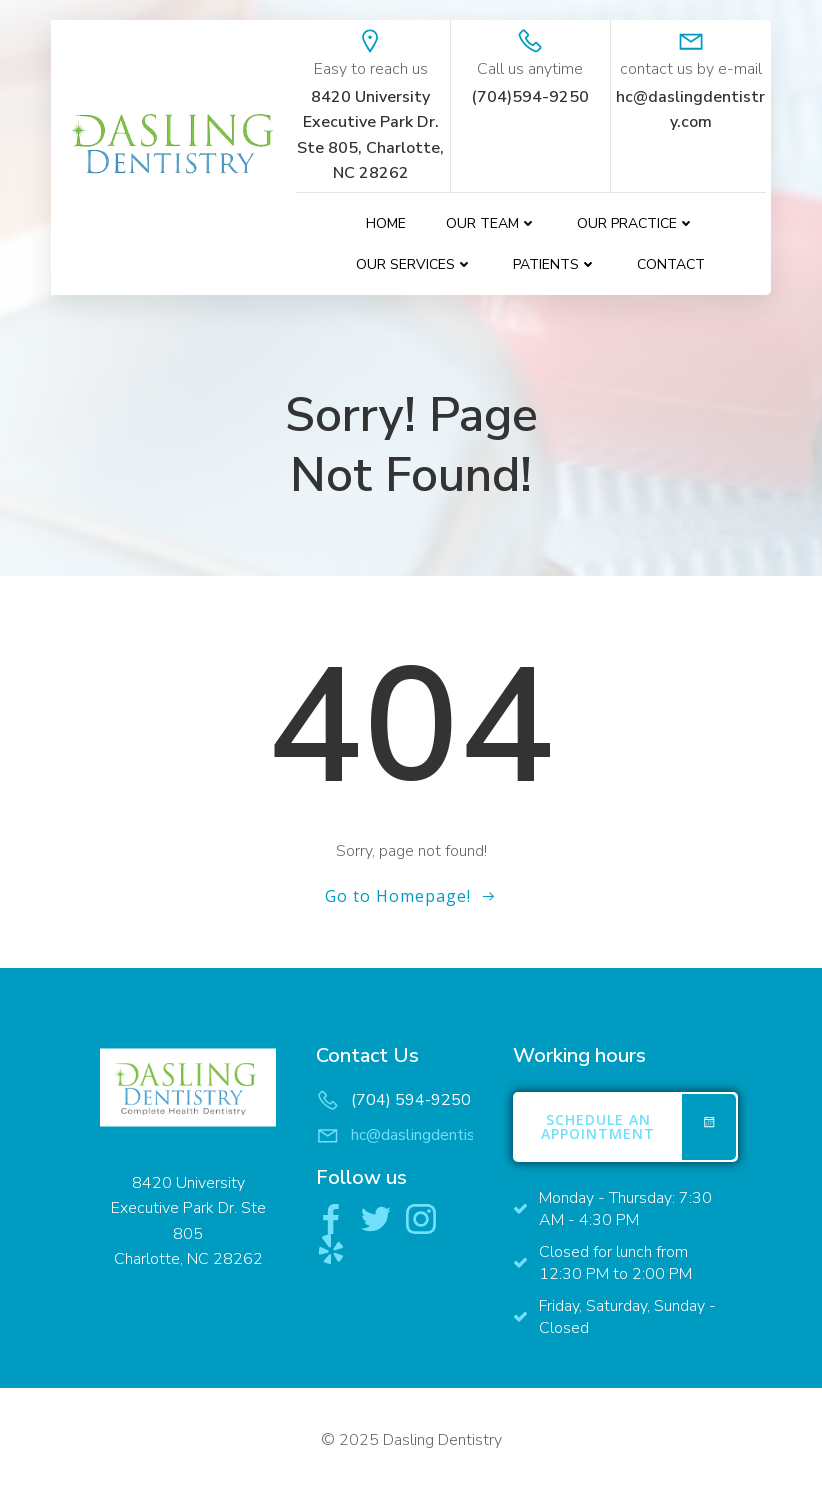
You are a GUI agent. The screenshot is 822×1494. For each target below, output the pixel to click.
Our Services (414, 264)
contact (671, 264)
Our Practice (636, 223)
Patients (555, 264)
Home (386, 223)
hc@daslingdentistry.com (438, 1135)
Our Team (491, 223)
